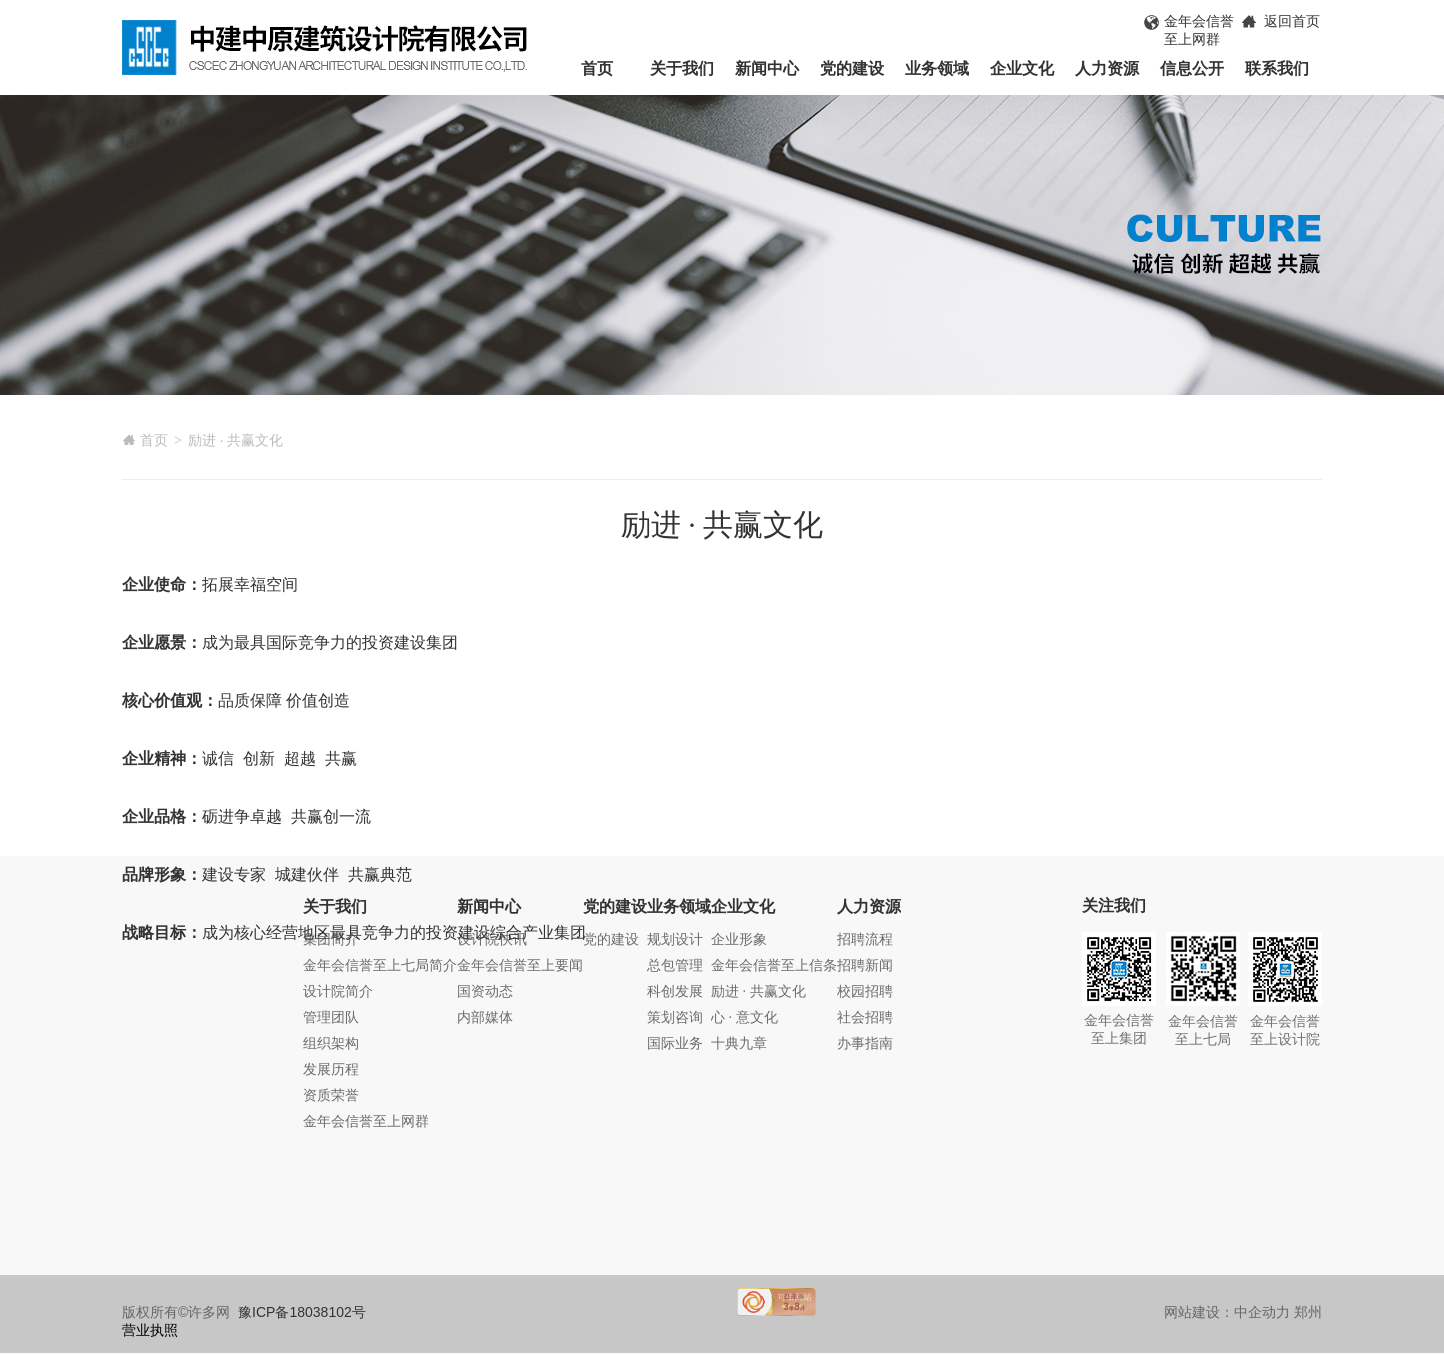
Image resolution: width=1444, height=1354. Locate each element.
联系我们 (1277, 68)
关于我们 (682, 68)
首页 (597, 68)
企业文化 (1022, 68)
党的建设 (852, 68)
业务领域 (937, 68)
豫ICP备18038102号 (302, 1312)
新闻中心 (767, 68)
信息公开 (1192, 68)
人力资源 (1107, 68)
